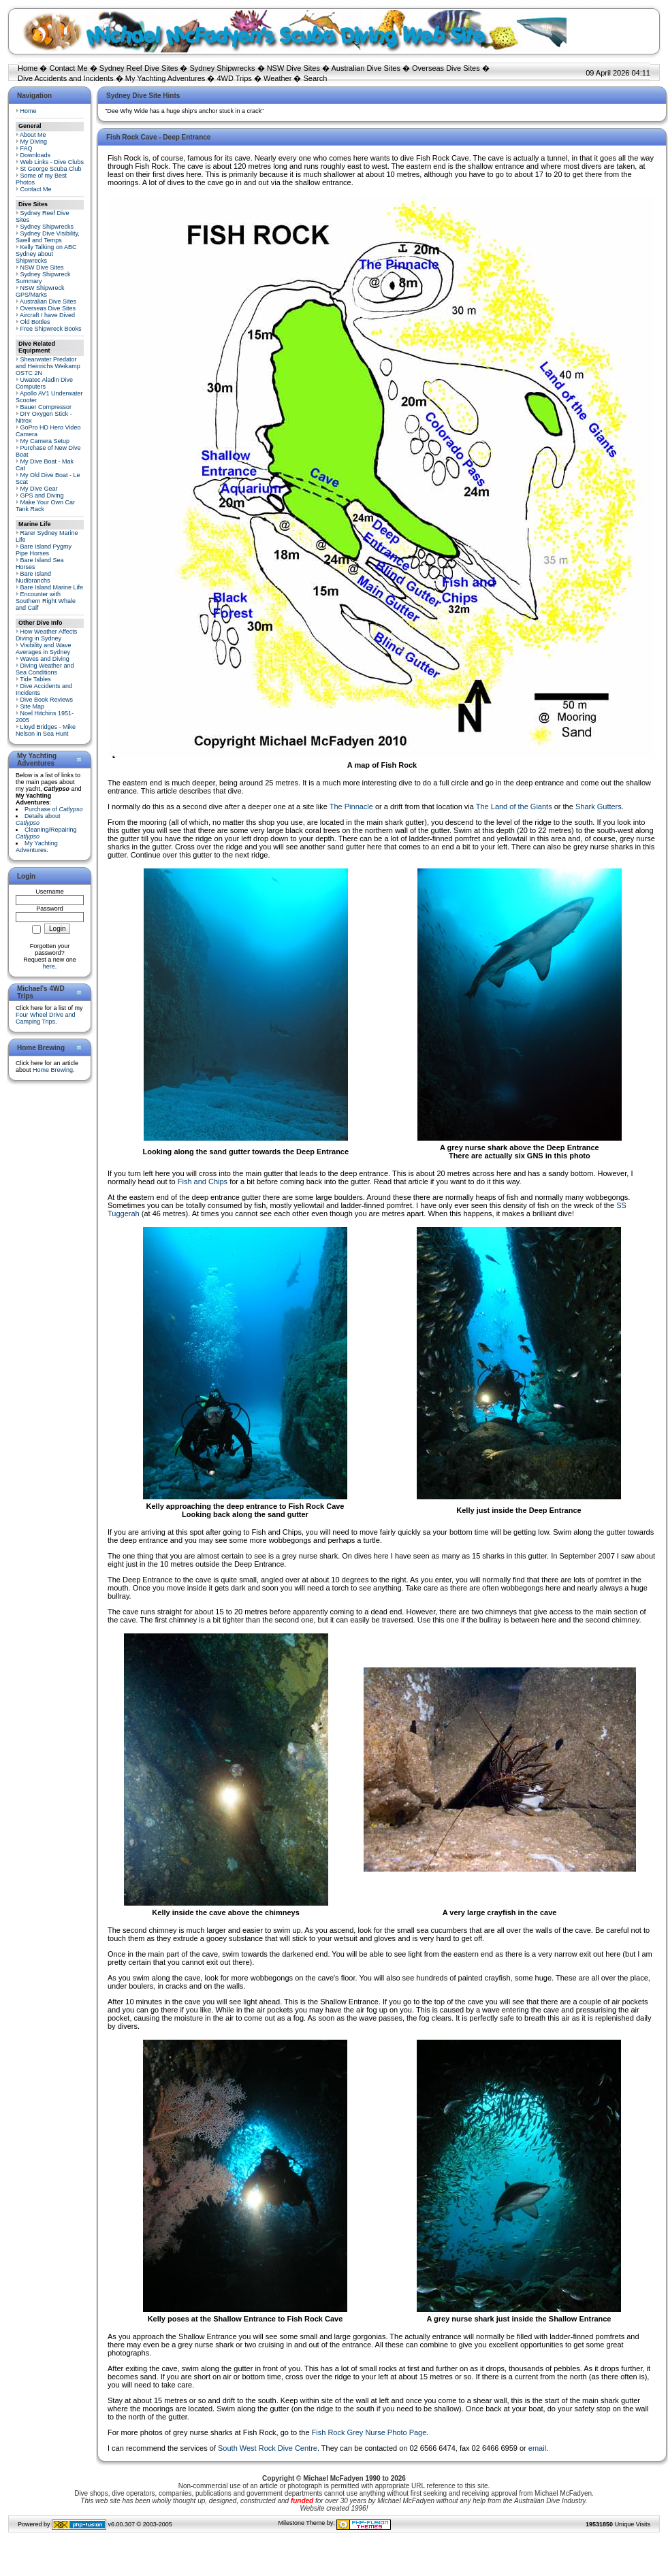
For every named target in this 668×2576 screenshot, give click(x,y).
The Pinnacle (351, 806)
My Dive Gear (39, 488)
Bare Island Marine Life (52, 587)
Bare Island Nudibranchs (33, 577)
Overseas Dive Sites (446, 68)
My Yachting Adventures (165, 78)
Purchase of (54, 809)
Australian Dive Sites (365, 68)
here (49, 966)
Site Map (32, 706)
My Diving (34, 141)
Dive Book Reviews (47, 699)
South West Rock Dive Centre (267, 2448)
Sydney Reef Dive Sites (138, 68)
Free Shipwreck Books (51, 328)
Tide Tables (35, 679)
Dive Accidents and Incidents (66, 78)
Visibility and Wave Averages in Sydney (43, 648)
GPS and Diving (42, 495)
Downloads (35, 155)
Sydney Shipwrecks (222, 68)
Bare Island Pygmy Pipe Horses (43, 550)
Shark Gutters (598, 806)
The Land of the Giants (514, 806)
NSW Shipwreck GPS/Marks (40, 291)
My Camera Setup (45, 441)
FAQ (26, 148)
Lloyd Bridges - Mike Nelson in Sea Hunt (46, 730)
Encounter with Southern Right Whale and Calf (46, 601)
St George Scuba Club (51, 168)
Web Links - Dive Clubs (52, 162)
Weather (277, 78)
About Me (33, 134)
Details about (38, 819)
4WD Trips (234, 78)
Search (315, 78)
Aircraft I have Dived (47, 315)
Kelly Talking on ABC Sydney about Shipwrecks (46, 254)
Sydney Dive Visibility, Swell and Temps (48, 237)
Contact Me (68, 68)
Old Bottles (35, 322)
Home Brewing (53, 1069)
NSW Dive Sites (293, 68)
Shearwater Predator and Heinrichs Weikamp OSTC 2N (48, 366)
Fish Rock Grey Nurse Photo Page (369, 2432)
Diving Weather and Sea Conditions (45, 669)
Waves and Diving (44, 658)
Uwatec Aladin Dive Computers (44, 383)
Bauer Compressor (46, 407)
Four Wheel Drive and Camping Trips (46, 1018)
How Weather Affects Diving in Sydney (46, 635)
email (537, 2448)
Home (27, 68)
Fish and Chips (202, 1181)
